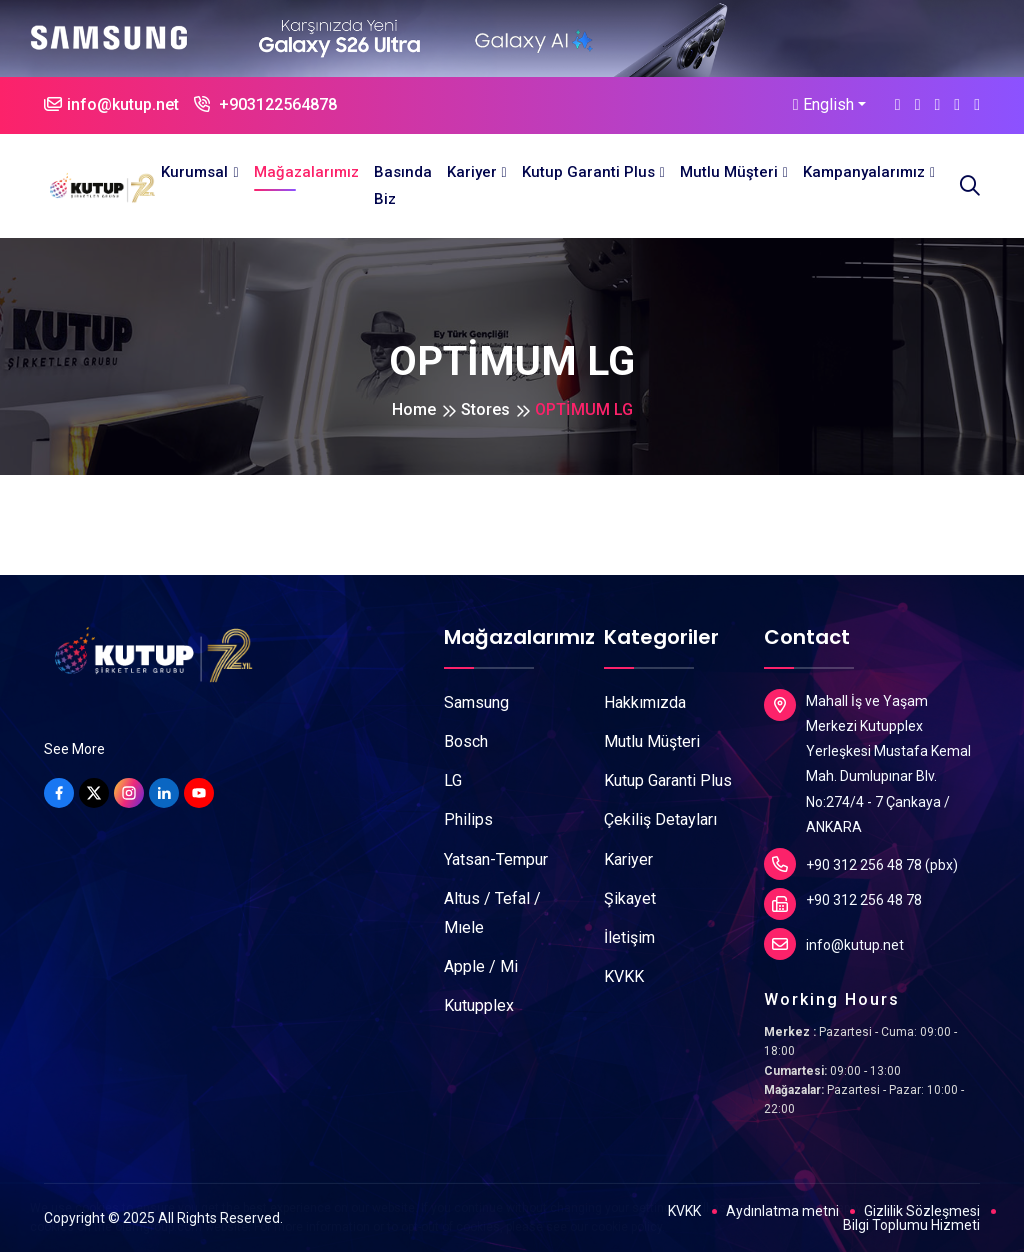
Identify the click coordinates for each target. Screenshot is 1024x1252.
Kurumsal (194, 172)
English (823, 104)
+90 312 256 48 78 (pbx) (861, 864)
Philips (468, 819)
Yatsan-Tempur (496, 859)
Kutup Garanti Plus (588, 172)
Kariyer (472, 172)
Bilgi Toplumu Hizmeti (911, 1225)
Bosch (466, 741)
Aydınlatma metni (782, 1211)
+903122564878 (265, 104)
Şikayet (630, 898)
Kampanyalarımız (864, 172)
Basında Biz (403, 185)
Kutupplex (479, 1005)
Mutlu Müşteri (729, 172)
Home (414, 409)
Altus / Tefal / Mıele (492, 913)
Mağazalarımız (306, 172)
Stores (485, 409)
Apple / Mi (481, 966)
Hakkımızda (645, 702)
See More (74, 749)
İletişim (629, 937)
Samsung (476, 702)
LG (453, 780)
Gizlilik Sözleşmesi (922, 1211)
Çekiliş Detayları (660, 819)
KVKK (624, 976)
